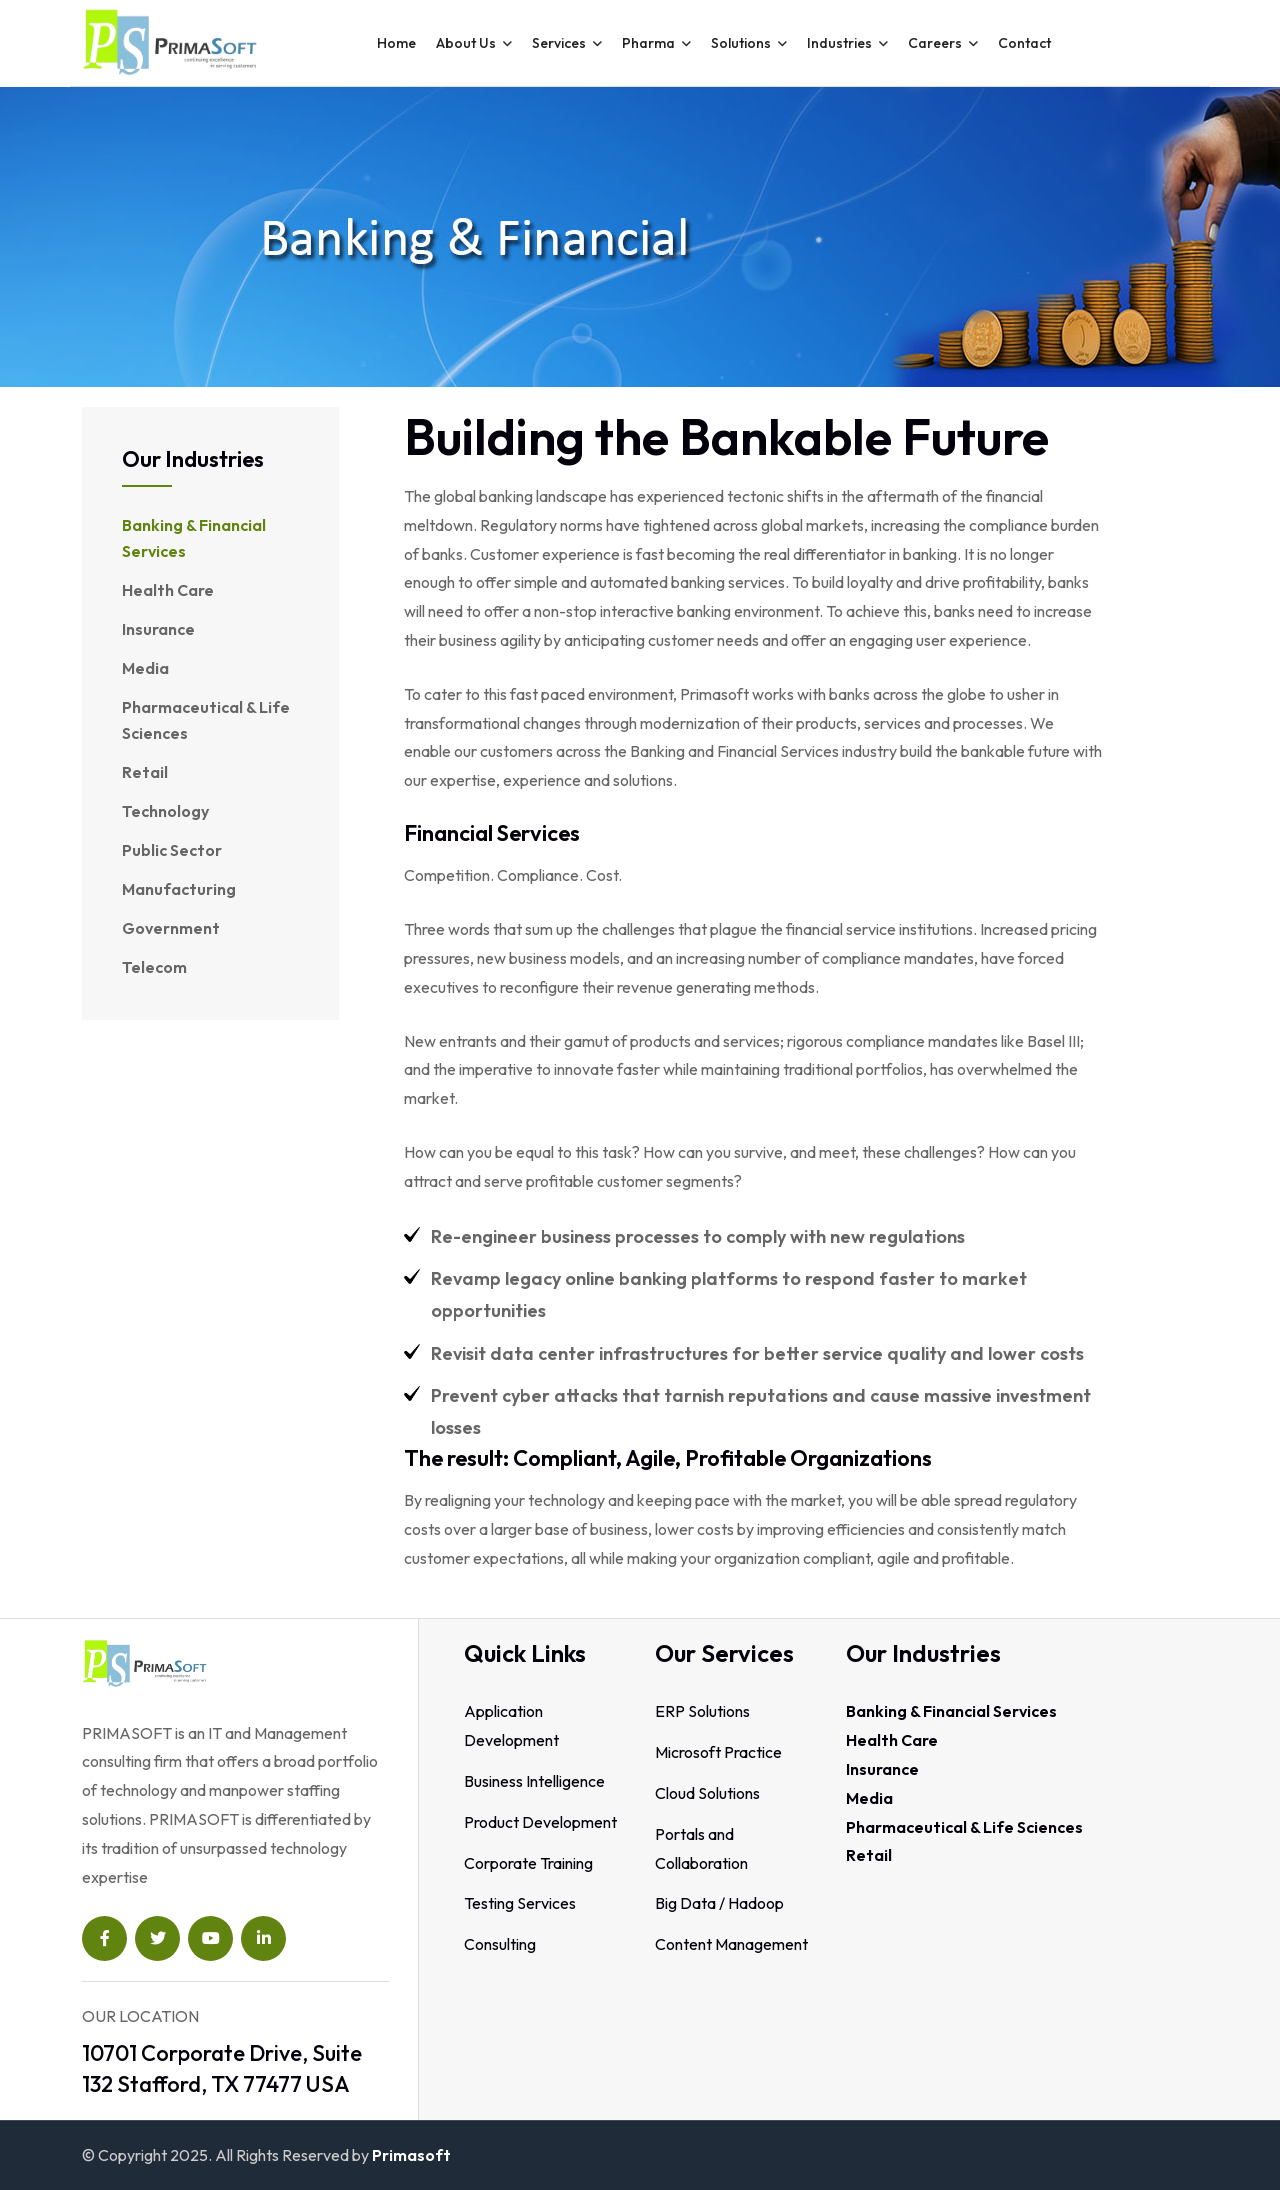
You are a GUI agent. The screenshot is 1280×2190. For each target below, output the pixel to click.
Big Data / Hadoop (719, 1903)
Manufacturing (179, 889)
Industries (839, 43)
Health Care (168, 590)
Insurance (158, 629)
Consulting (500, 1944)
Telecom (154, 967)
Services (559, 43)
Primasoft (411, 2155)
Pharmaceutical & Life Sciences (206, 720)
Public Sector (172, 850)
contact (1024, 43)
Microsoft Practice (718, 1752)
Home (396, 43)
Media (145, 668)
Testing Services (520, 1903)
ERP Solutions (702, 1711)
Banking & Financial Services (194, 538)
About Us (466, 43)
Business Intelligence (534, 1781)
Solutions (741, 43)
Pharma (648, 43)
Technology (165, 811)
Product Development (540, 1822)
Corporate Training (528, 1863)
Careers (935, 43)
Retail (145, 772)
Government (171, 928)
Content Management (731, 1944)
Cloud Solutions (707, 1793)
